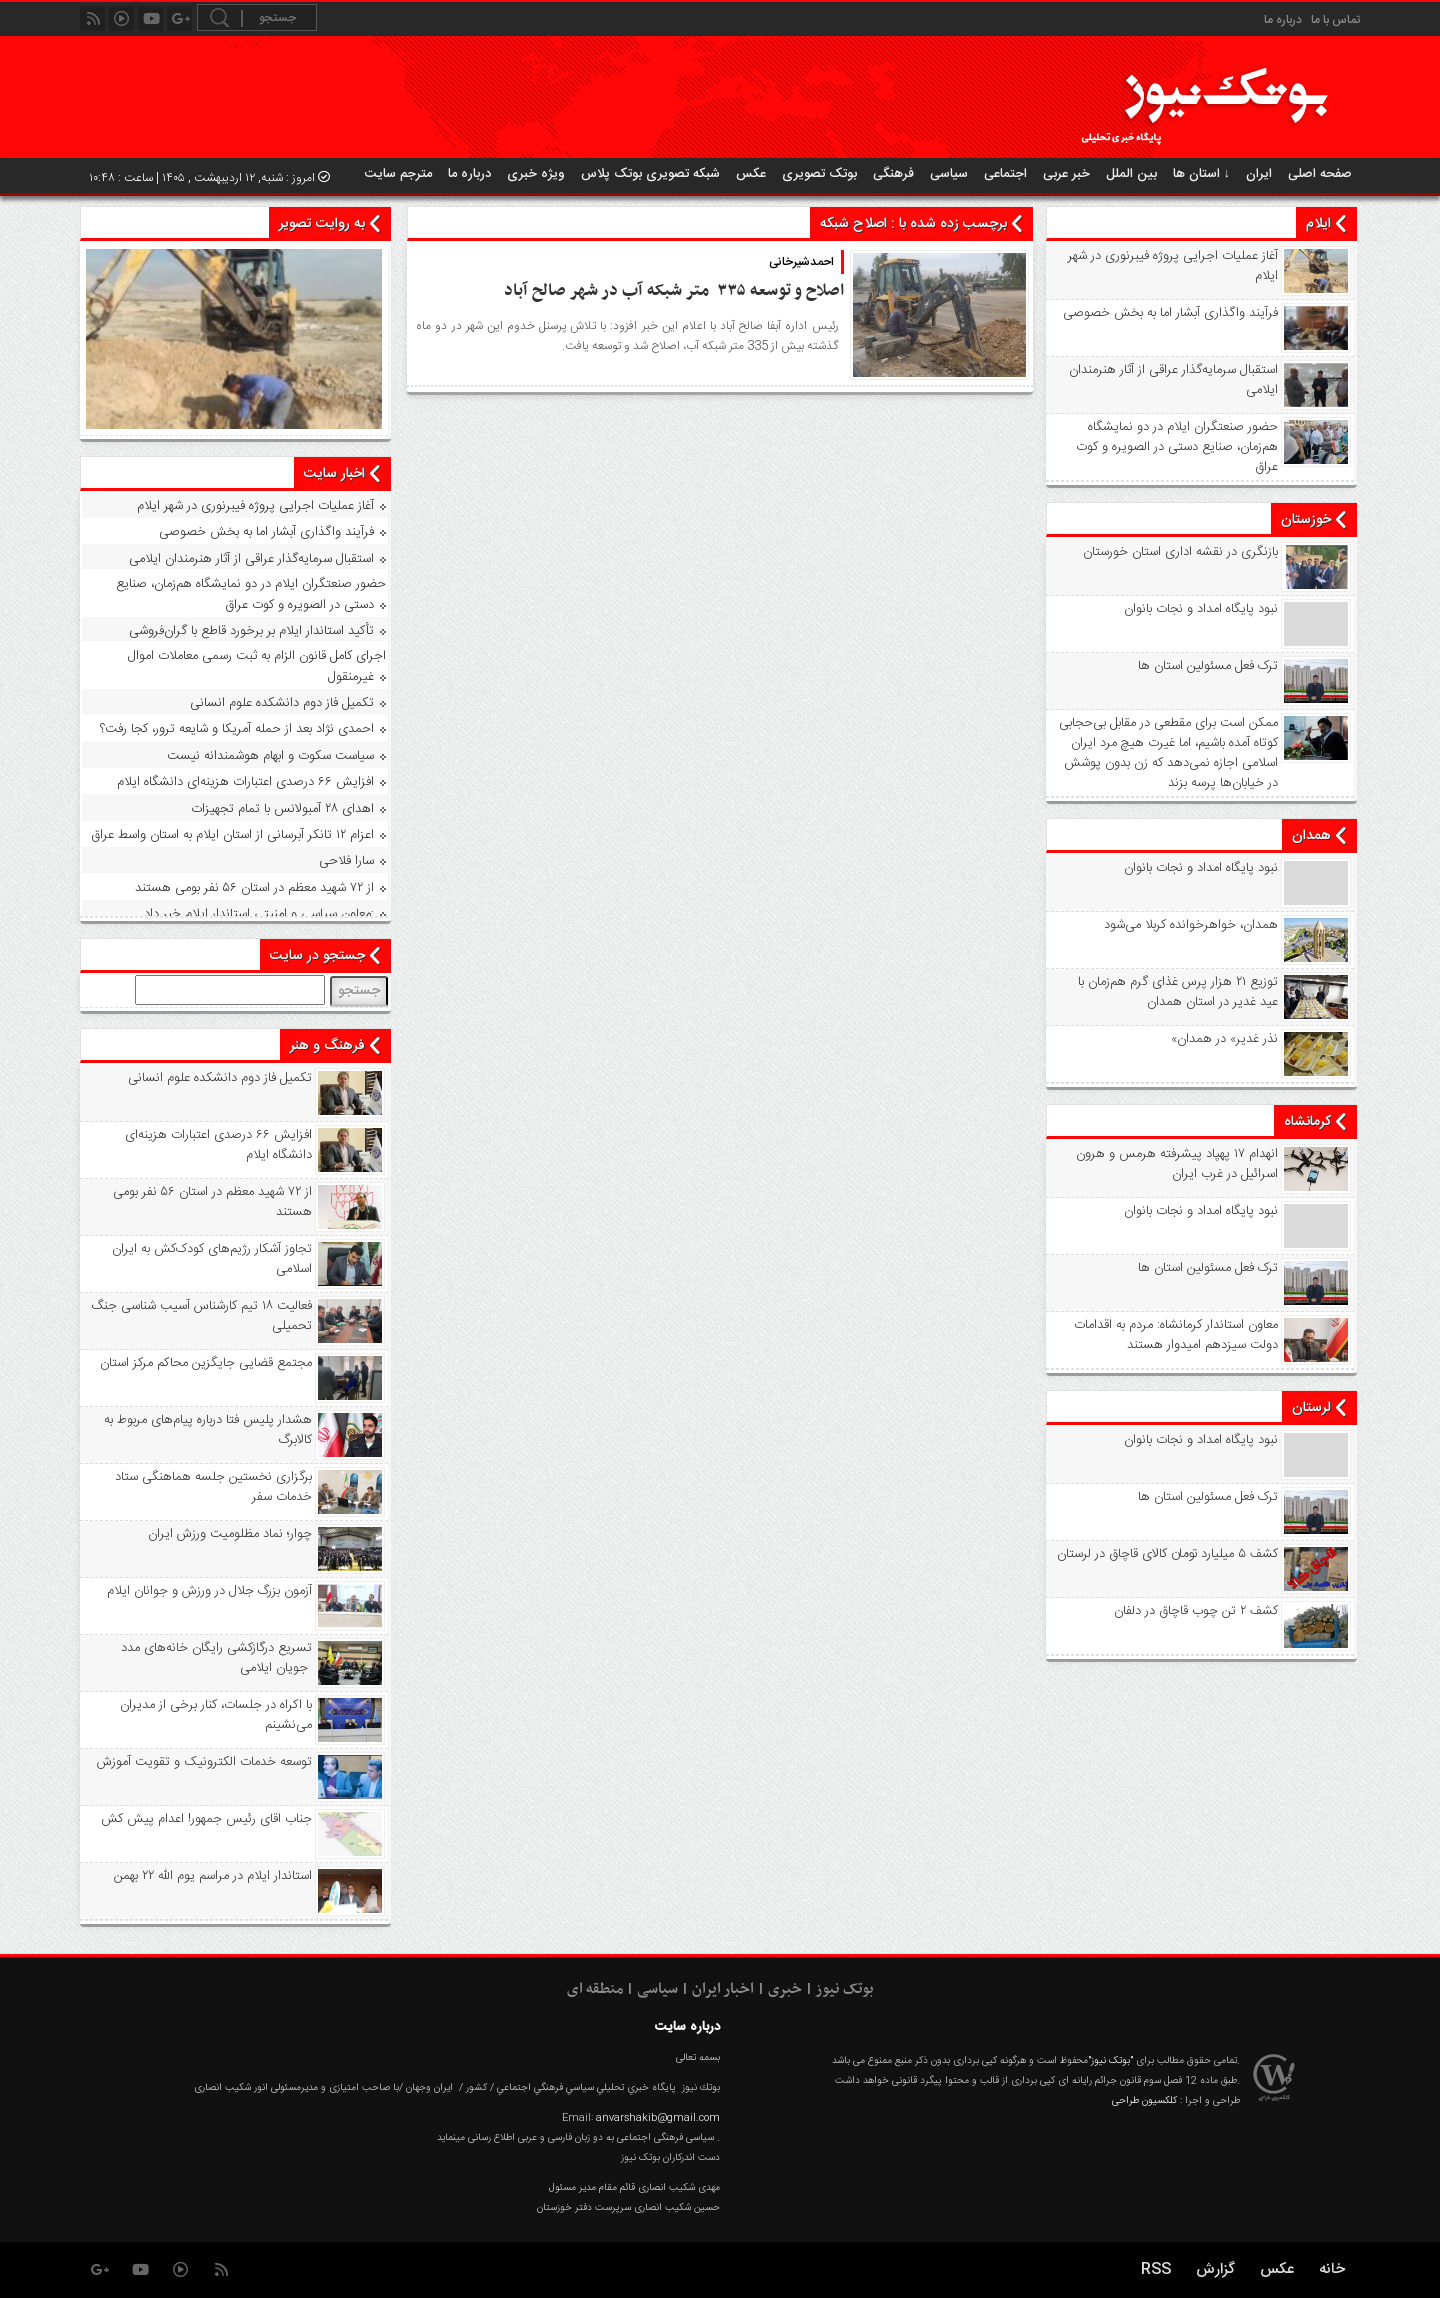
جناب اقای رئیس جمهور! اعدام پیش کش (206, 1819)
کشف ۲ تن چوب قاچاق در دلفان (1196, 1611)
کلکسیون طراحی (1144, 2101)
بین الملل (1131, 174)
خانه (1332, 2269)
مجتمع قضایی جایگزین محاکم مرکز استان (206, 1363)
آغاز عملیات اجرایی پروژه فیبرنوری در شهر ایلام (1173, 266)
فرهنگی (893, 174)
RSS (1156, 2269)
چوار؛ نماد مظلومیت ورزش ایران (230, 1534)
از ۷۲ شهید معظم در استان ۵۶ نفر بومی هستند (254, 888)
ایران (1259, 174)
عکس (751, 174)
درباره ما (1283, 20)
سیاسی (949, 174)
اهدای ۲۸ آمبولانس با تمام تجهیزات (282, 809)
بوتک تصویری (819, 174)
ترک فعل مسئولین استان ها (1208, 666)
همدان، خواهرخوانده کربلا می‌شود (1191, 925)
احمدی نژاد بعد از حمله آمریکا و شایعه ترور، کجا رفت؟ (237, 729)
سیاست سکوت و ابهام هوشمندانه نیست (270, 756)
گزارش (1215, 2269)
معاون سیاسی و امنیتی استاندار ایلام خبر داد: (259, 914)
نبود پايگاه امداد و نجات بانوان (1201, 609)
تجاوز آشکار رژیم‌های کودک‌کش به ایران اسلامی (212, 1259)
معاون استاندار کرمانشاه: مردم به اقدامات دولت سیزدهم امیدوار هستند (1176, 1335)
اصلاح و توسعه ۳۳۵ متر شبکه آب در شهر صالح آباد (670, 291)
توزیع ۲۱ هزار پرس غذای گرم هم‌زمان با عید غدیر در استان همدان (1178, 992)
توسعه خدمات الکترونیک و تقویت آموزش (204, 1762)
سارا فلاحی (346, 861)
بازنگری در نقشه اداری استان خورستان (1180, 552)
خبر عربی (1066, 174)
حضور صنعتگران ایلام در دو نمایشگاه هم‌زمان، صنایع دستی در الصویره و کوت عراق (1177, 447)
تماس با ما (1335, 20)
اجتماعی (1005, 174)
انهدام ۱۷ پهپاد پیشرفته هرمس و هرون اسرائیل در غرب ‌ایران (1177, 1164)
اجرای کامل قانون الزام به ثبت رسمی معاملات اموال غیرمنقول (257, 666)
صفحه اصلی (1320, 174)
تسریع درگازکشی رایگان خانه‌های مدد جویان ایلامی (216, 1658)
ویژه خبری (536, 174)
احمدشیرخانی (801, 262)
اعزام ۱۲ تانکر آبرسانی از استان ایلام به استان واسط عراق (232, 835)
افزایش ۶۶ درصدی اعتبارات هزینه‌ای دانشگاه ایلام (245, 782)
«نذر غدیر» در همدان (1224, 1039)
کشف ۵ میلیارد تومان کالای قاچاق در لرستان (1167, 1554)
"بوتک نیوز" (1110, 2061)
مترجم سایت (398, 174)
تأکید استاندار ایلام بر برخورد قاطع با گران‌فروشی (251, 631)
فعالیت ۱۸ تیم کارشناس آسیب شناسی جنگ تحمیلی (201, 1316)
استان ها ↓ (1202, 174)
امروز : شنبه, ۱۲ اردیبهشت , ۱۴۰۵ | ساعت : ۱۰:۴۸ (209, 178)
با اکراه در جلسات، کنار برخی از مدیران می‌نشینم (216, 1715)
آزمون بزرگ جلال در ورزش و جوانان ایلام (209, 1591)
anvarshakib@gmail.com (658, 2118)
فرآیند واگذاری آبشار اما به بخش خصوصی (1170, 313)
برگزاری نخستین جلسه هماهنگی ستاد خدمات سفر (213, 1487)
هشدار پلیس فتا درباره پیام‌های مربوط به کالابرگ (208, 1430)
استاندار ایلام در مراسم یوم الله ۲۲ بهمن (213, 1876)
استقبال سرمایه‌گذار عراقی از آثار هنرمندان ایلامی (1173, 380)
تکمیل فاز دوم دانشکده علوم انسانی (282, 703)
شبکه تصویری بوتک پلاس (650, 174)
